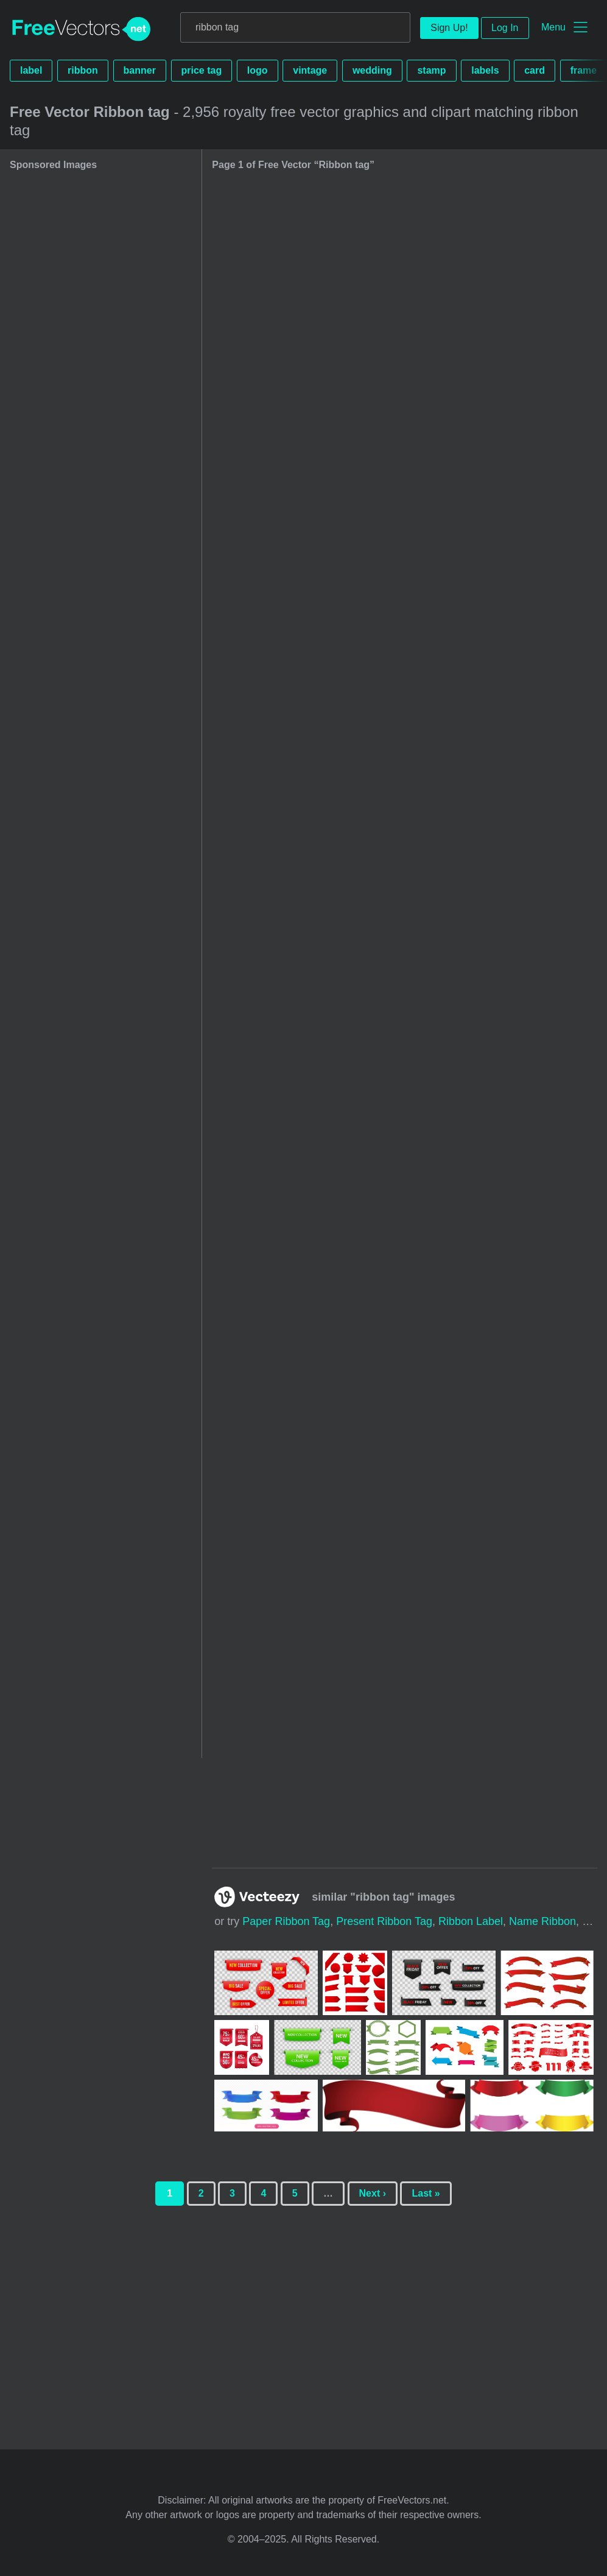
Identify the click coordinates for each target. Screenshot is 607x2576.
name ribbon (542, 1921)
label (31, 70)
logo (257, 70)
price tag (201, 70)
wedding (372, 70)
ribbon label (470, 1921)
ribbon (83, 70)
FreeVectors (81, 29)
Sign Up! (449, 28)
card (534, 70)
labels (485, 70)
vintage (310, 70)
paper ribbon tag (286, 1921)
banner (140, 70)
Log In (504, 28)
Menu (553, 27)
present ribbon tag (384, 1921)
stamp (431, 70)
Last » (426, 2193)
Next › (372, 2193)
